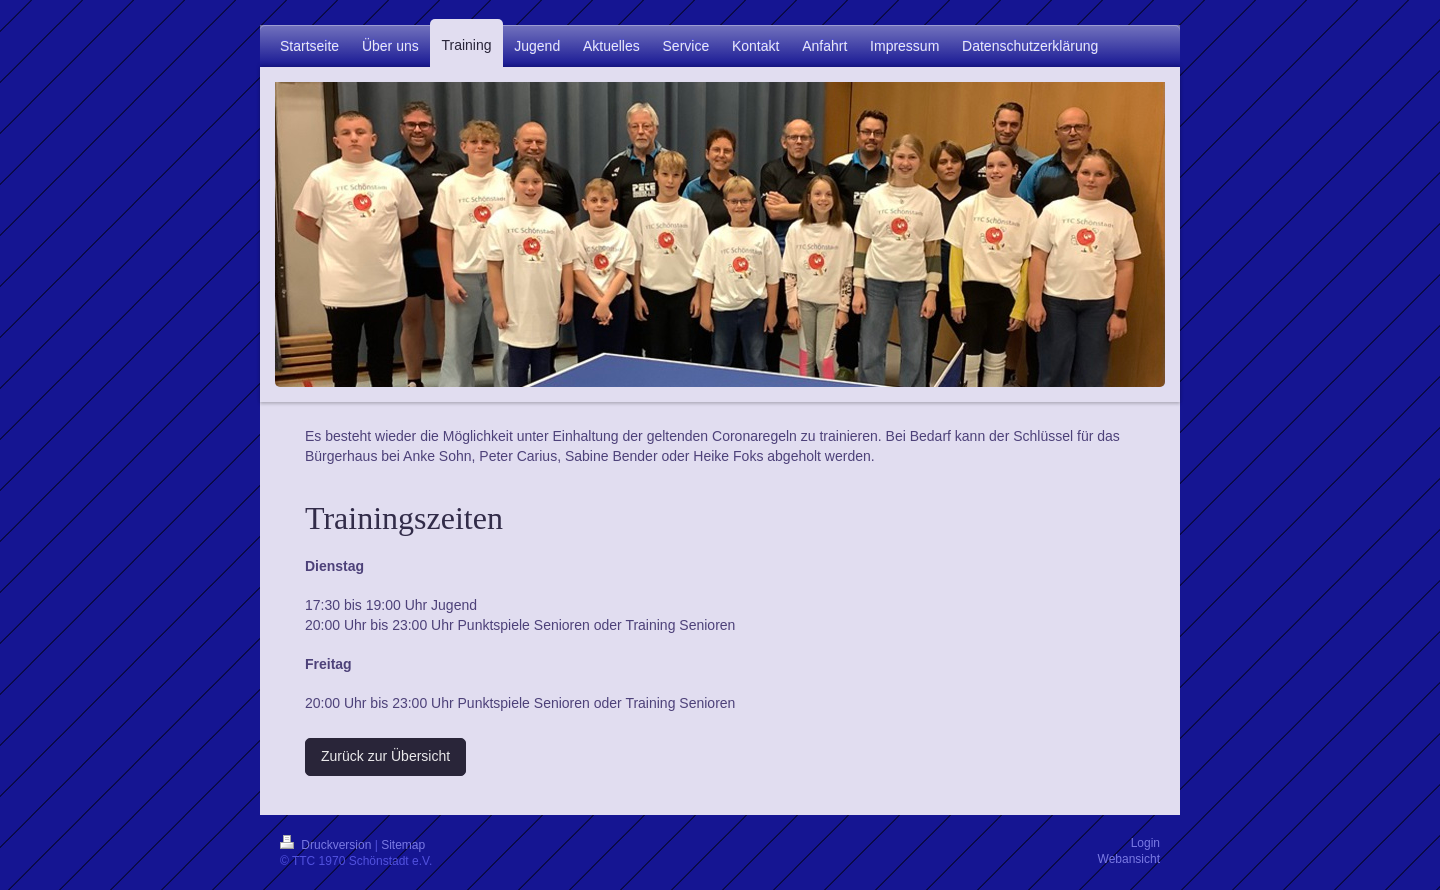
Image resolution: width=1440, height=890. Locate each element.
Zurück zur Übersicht (385, 756)
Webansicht (1129, 859)
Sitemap (403, 845)
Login (1145, 843)
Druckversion (327, 845)
